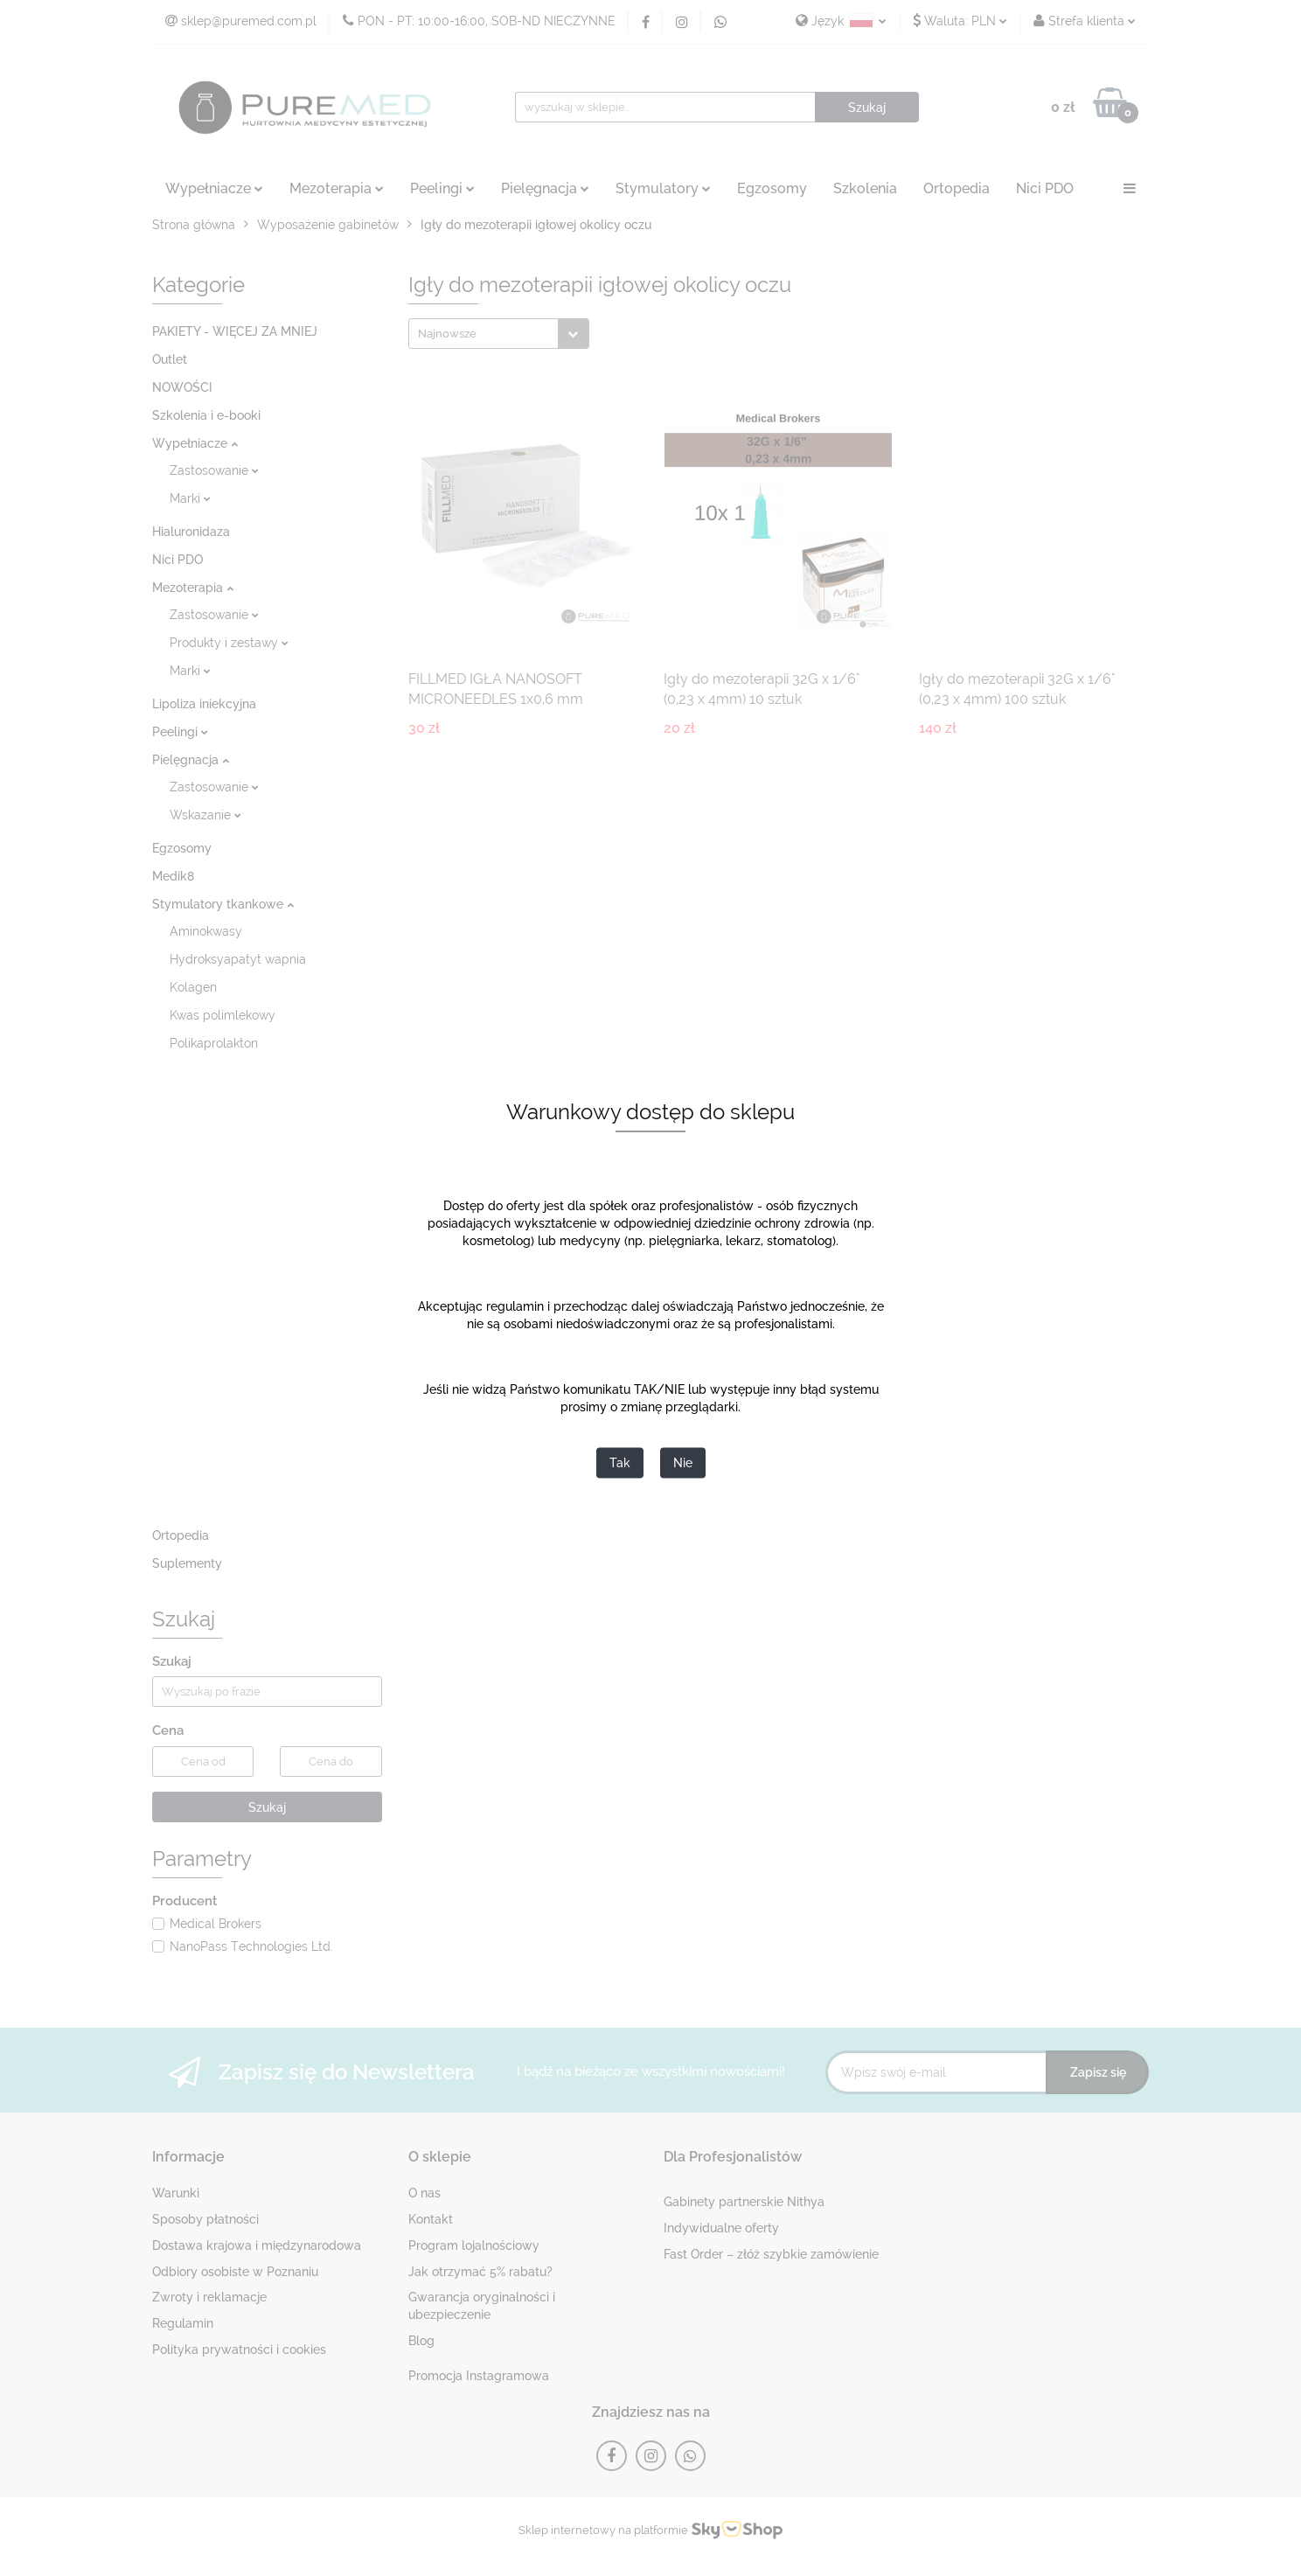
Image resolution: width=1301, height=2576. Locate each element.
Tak (619, 1464)
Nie (682, 1464)
